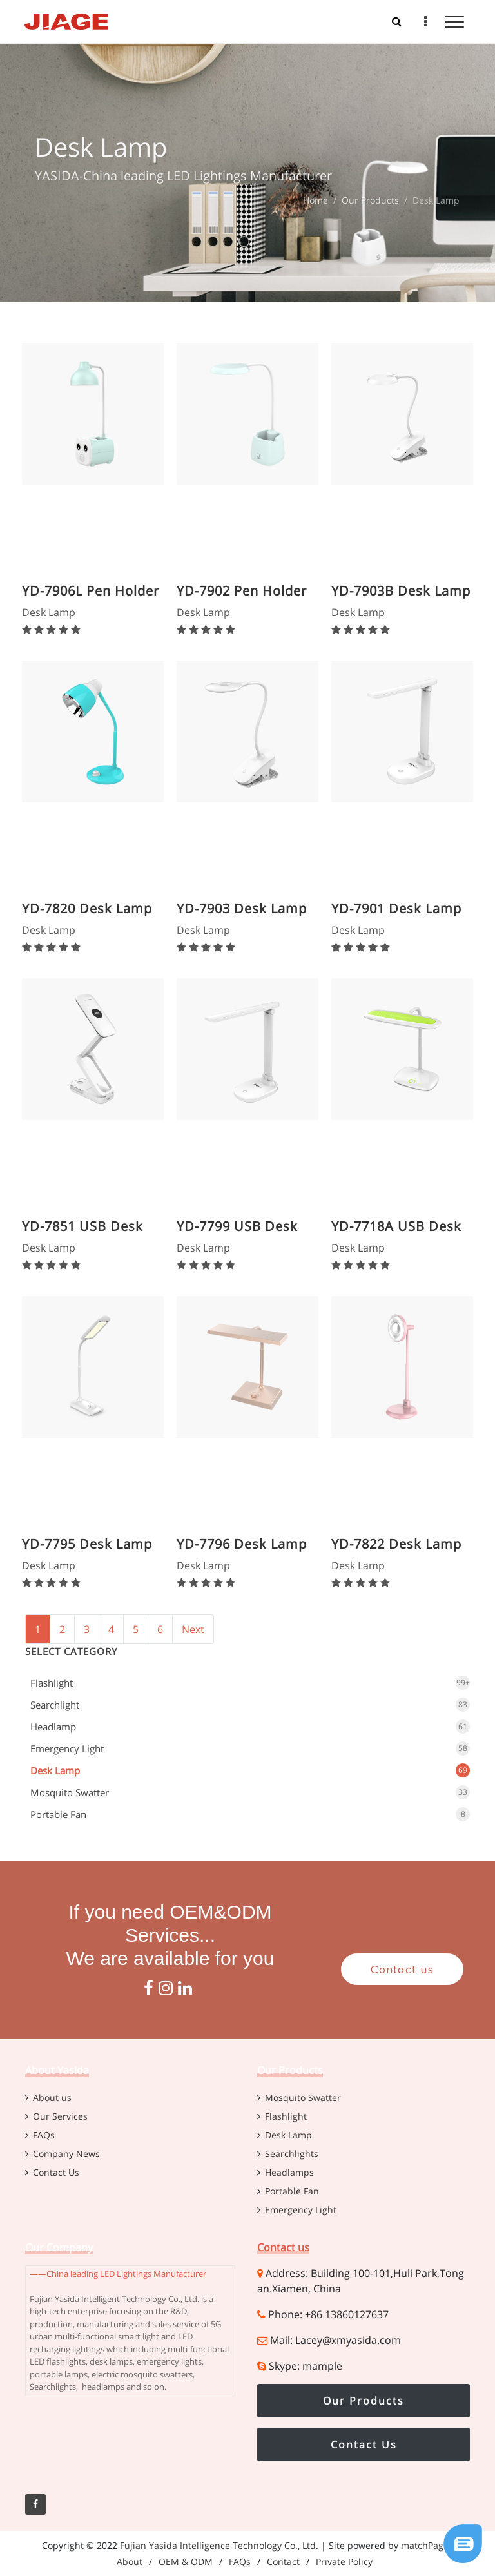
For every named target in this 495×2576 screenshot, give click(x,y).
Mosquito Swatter (69, 1792)
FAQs (44, 2135)
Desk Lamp (55, 1770)
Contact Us (56, 2172)
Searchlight (54, 1704)
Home (315, 200)
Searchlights (291, 2153)
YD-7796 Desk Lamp (242, 1544)
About (129, 2561)
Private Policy (344, 2561)
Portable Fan (58, 1814)
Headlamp (53, 1726)
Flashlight (51, 1682)
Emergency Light (67, 1748)
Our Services (60, 2116)
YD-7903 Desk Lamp (242, 908)
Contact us (402, 1969)
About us (52, 2097)
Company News (66, 2153)
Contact (283, 2561)
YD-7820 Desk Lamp (87, 908)
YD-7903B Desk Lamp (401, 590)
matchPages (427, 2545)
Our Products (370, 200)
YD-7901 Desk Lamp (396, 908)
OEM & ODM (186, 2561)
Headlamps (289, 2172)
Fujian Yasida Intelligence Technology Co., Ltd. (219, 2545)
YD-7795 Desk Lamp (87, 1544)
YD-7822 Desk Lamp (396, 1544)
